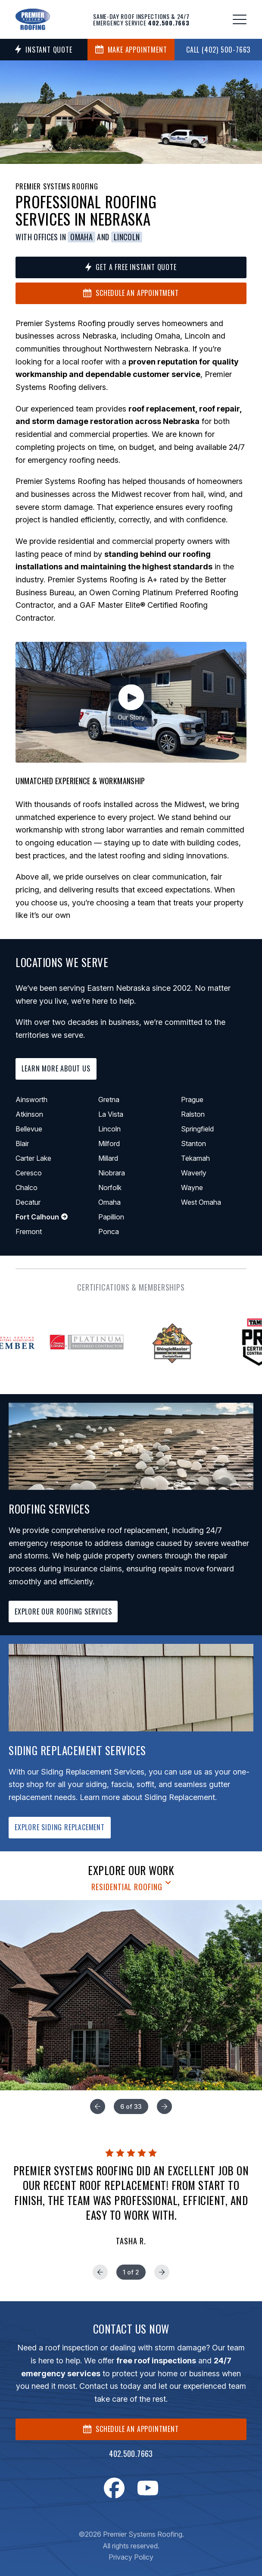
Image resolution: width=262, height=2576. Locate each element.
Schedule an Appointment (130, 293)
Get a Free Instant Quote (130, 267)
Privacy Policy (131, 2557)
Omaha (81, 237)
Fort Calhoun (42, 1217)
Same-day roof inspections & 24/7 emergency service (141, 19)
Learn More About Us (56, 1068)
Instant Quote (43, 49)
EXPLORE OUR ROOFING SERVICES (63, 1611)
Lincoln (127, 237)
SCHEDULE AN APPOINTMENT (130, 2429)
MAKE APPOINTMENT (131, 49)
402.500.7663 (131, 2453)
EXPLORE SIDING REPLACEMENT (60, 1827)
